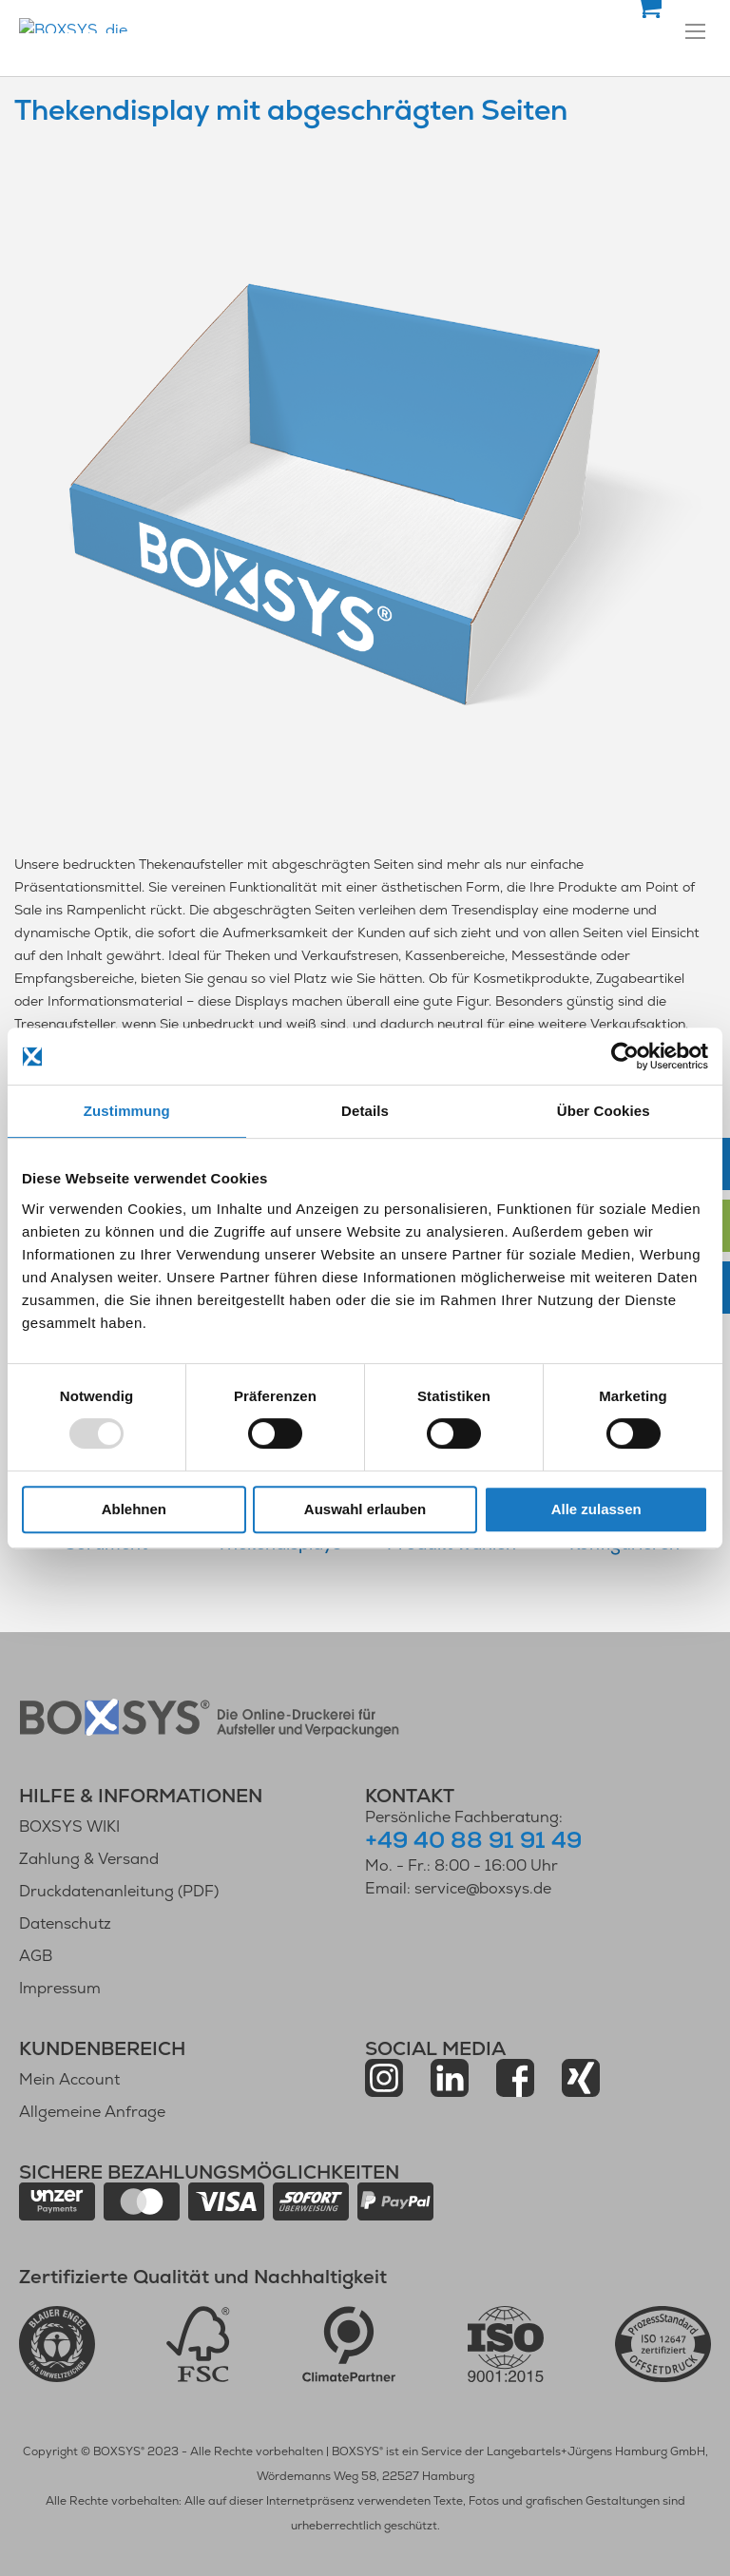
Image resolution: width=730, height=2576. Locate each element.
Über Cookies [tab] (603, 1111)
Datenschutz (65, 1923)
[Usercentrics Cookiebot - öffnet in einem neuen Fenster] (625, 1056)
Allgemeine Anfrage (92, 2112)
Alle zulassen (596, 1509)
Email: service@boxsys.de (458, 1888)
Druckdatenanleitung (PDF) (119, 1891)
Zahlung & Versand (89, 1859)
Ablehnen (134, 1509)
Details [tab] (365, 1111)
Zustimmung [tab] (127, 1111)
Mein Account (69, 2079)
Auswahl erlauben (365, 1509)
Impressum (60, 1988)
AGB (35, 1956)
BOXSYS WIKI (69, 1826)
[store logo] (176, 25)
